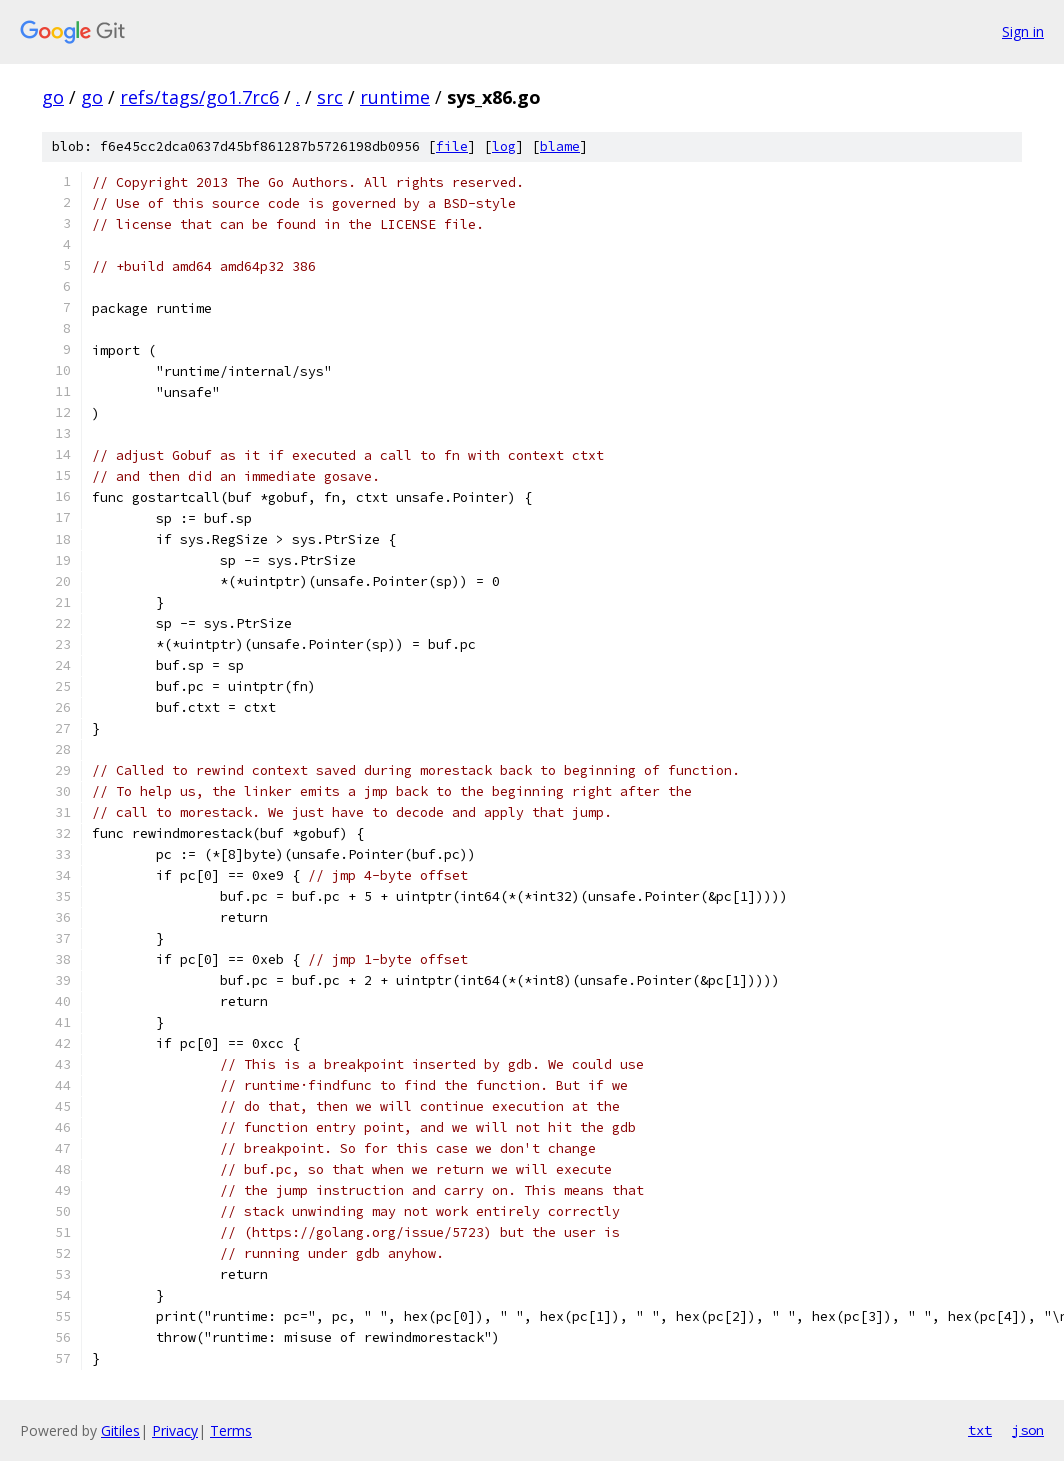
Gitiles (120, 1430)
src (330, 97)
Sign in (1023, 31)
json (1028, 1430)
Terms (231, 1430)
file (452, 146)
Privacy (175, 1430)
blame (560, 146)
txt (980, 1430)
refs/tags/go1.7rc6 (199, 97)
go (53, 97)
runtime (395, 97)
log (504, 146)
